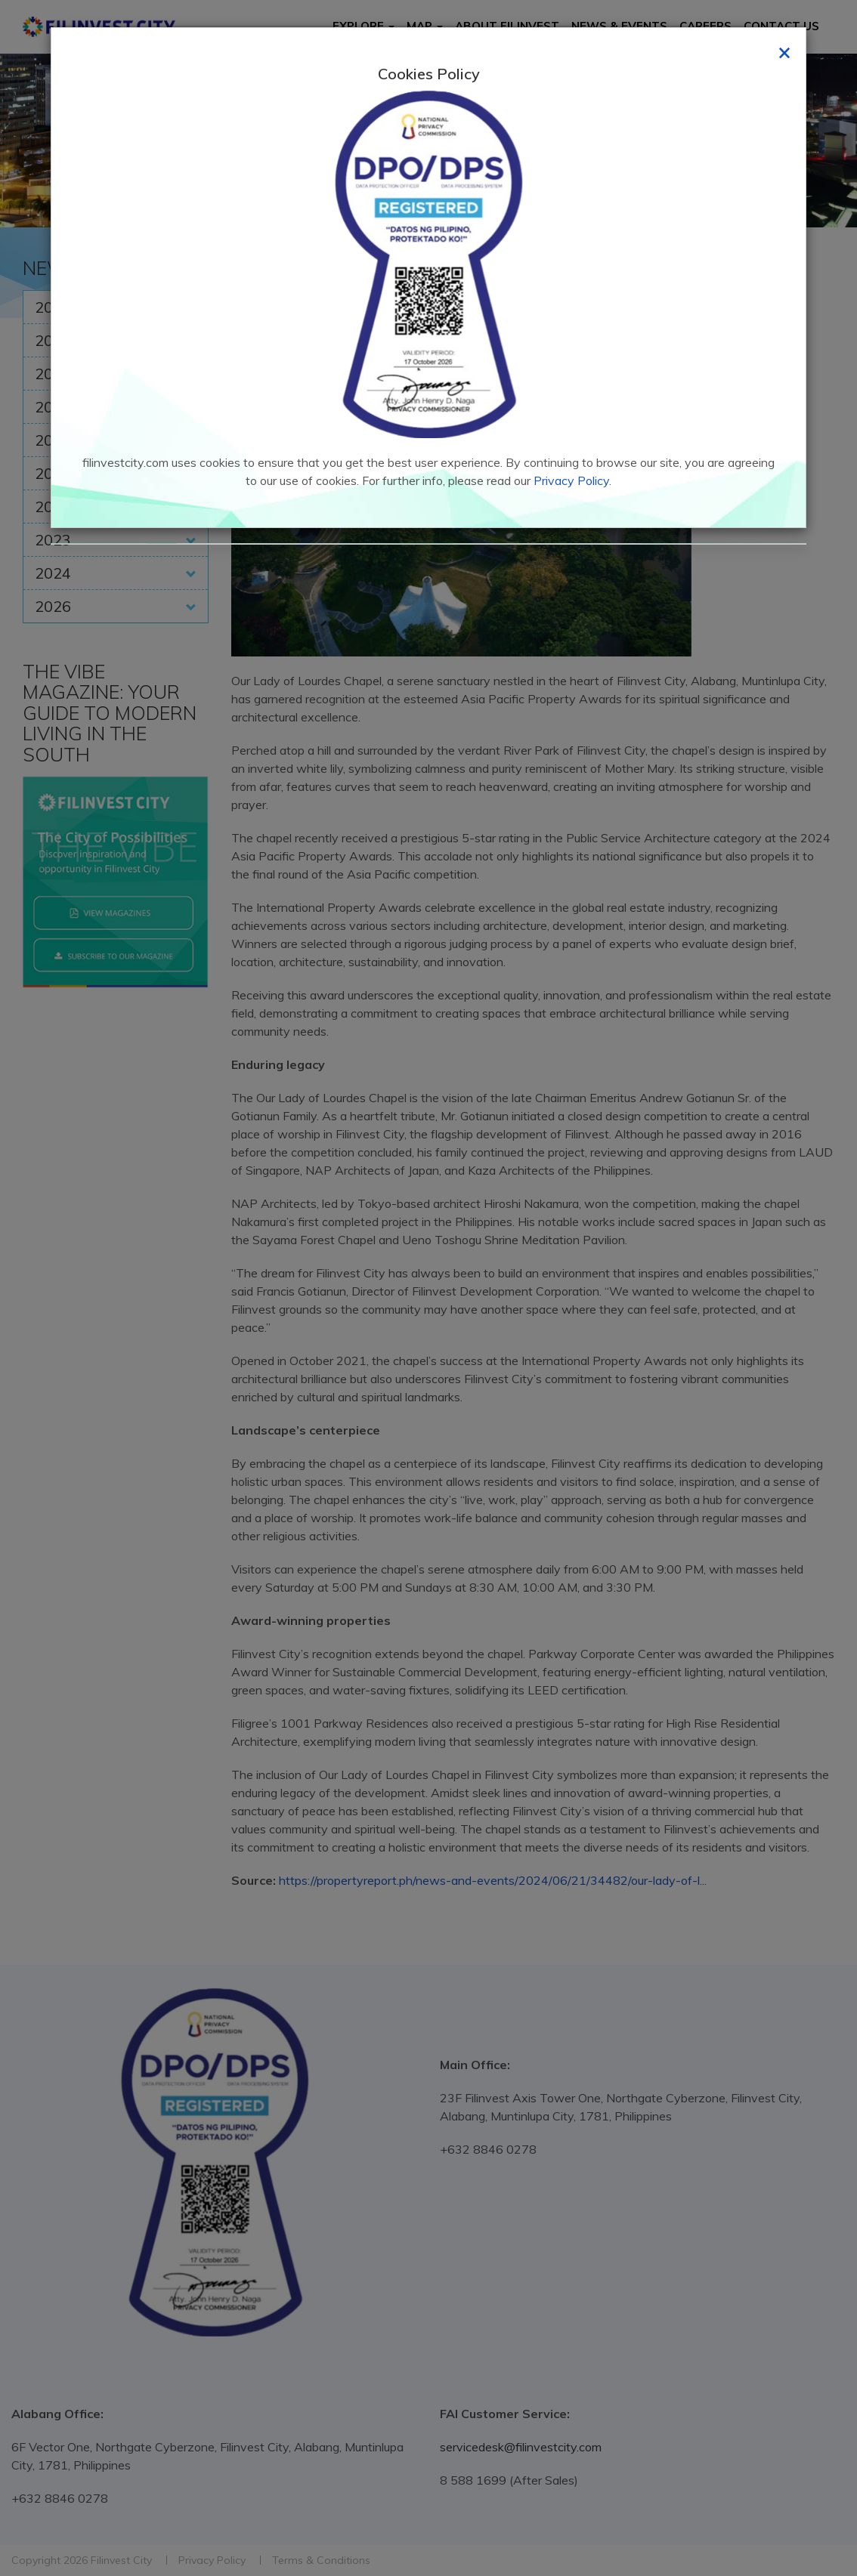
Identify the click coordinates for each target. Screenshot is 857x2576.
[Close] (784, 51)
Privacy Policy (571, 480)
